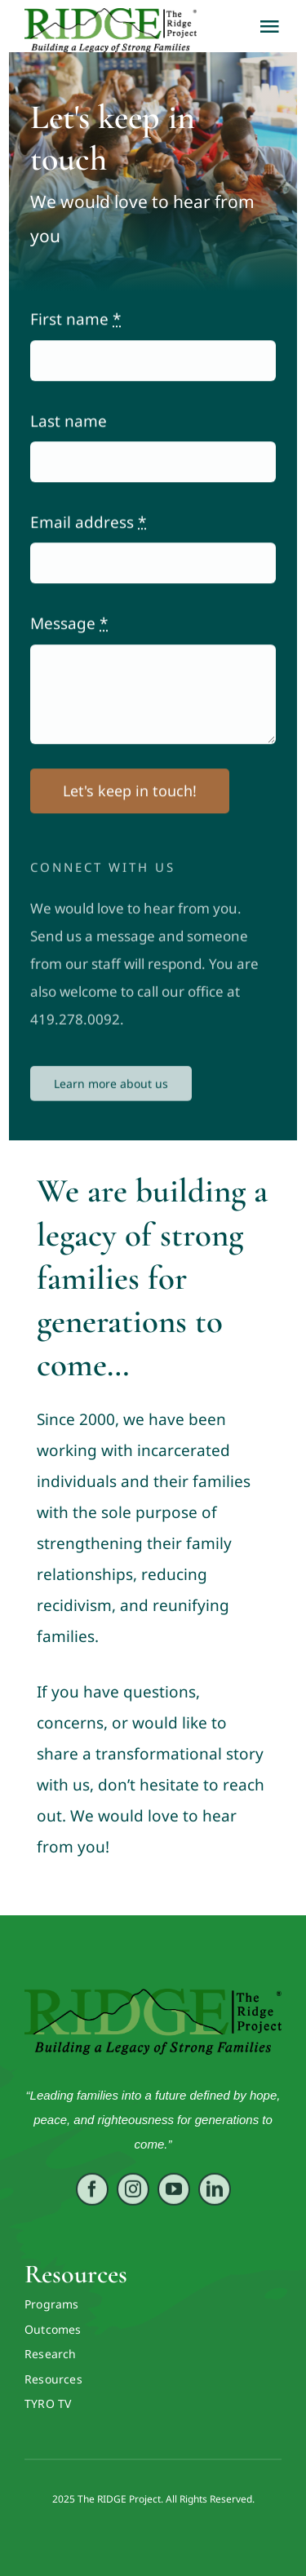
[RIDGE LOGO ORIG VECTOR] (153, 1996)
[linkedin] (214, 2198)
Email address (88, 524)
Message (69, 625)
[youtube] (173, 2198)
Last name (68, 423)
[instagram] (133, 2198)
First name (75, 321)
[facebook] (92, 2198)
